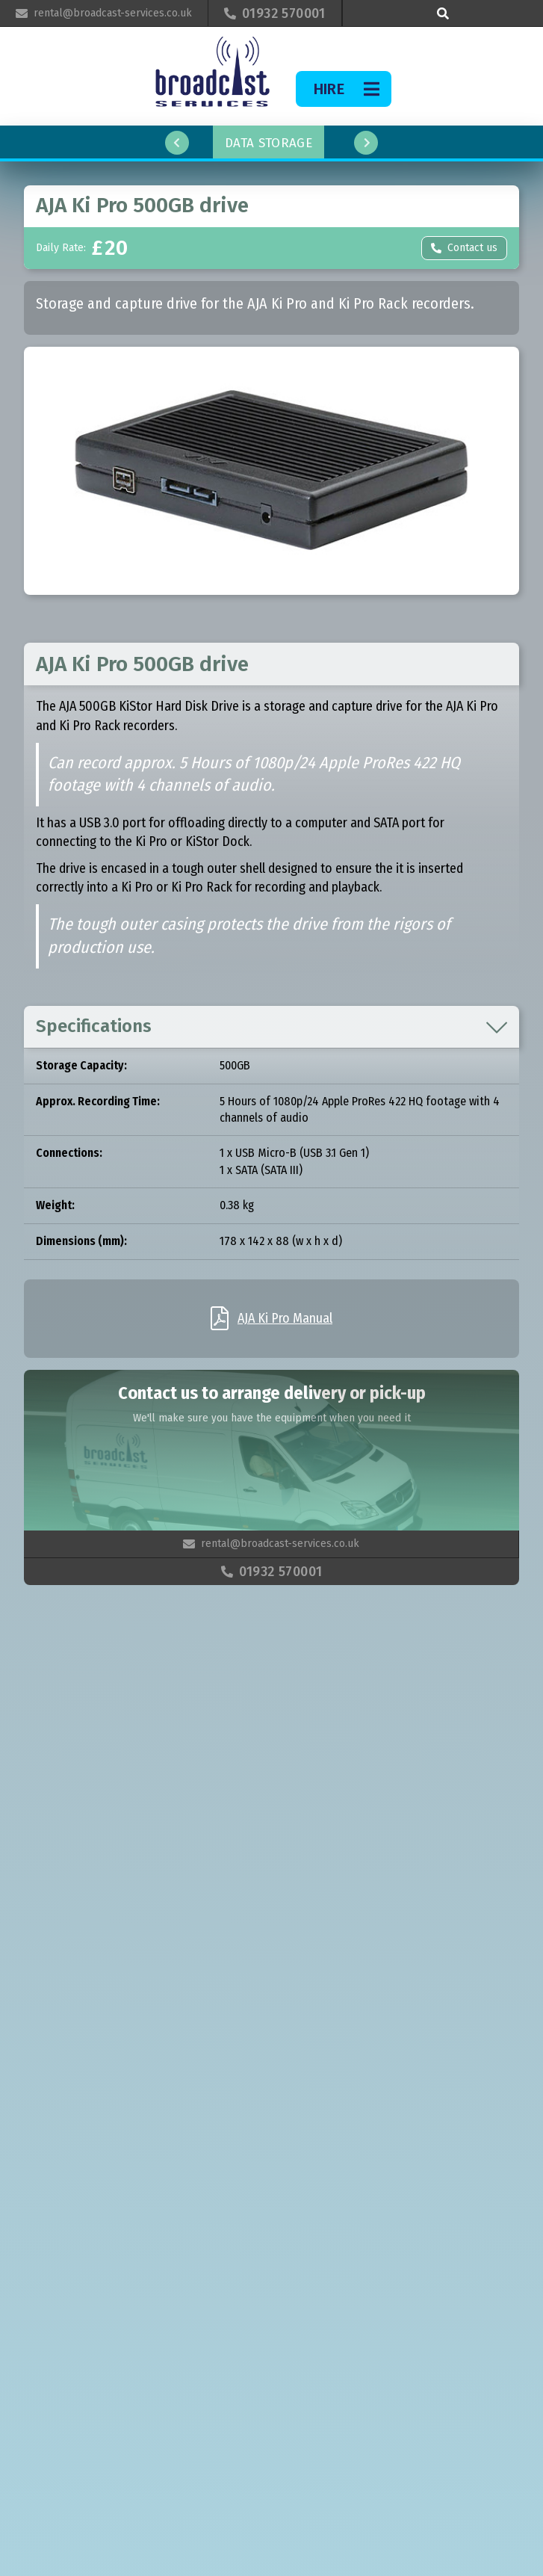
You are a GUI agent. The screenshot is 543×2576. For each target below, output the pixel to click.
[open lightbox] (271, 471)
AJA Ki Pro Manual (285, 1318)
